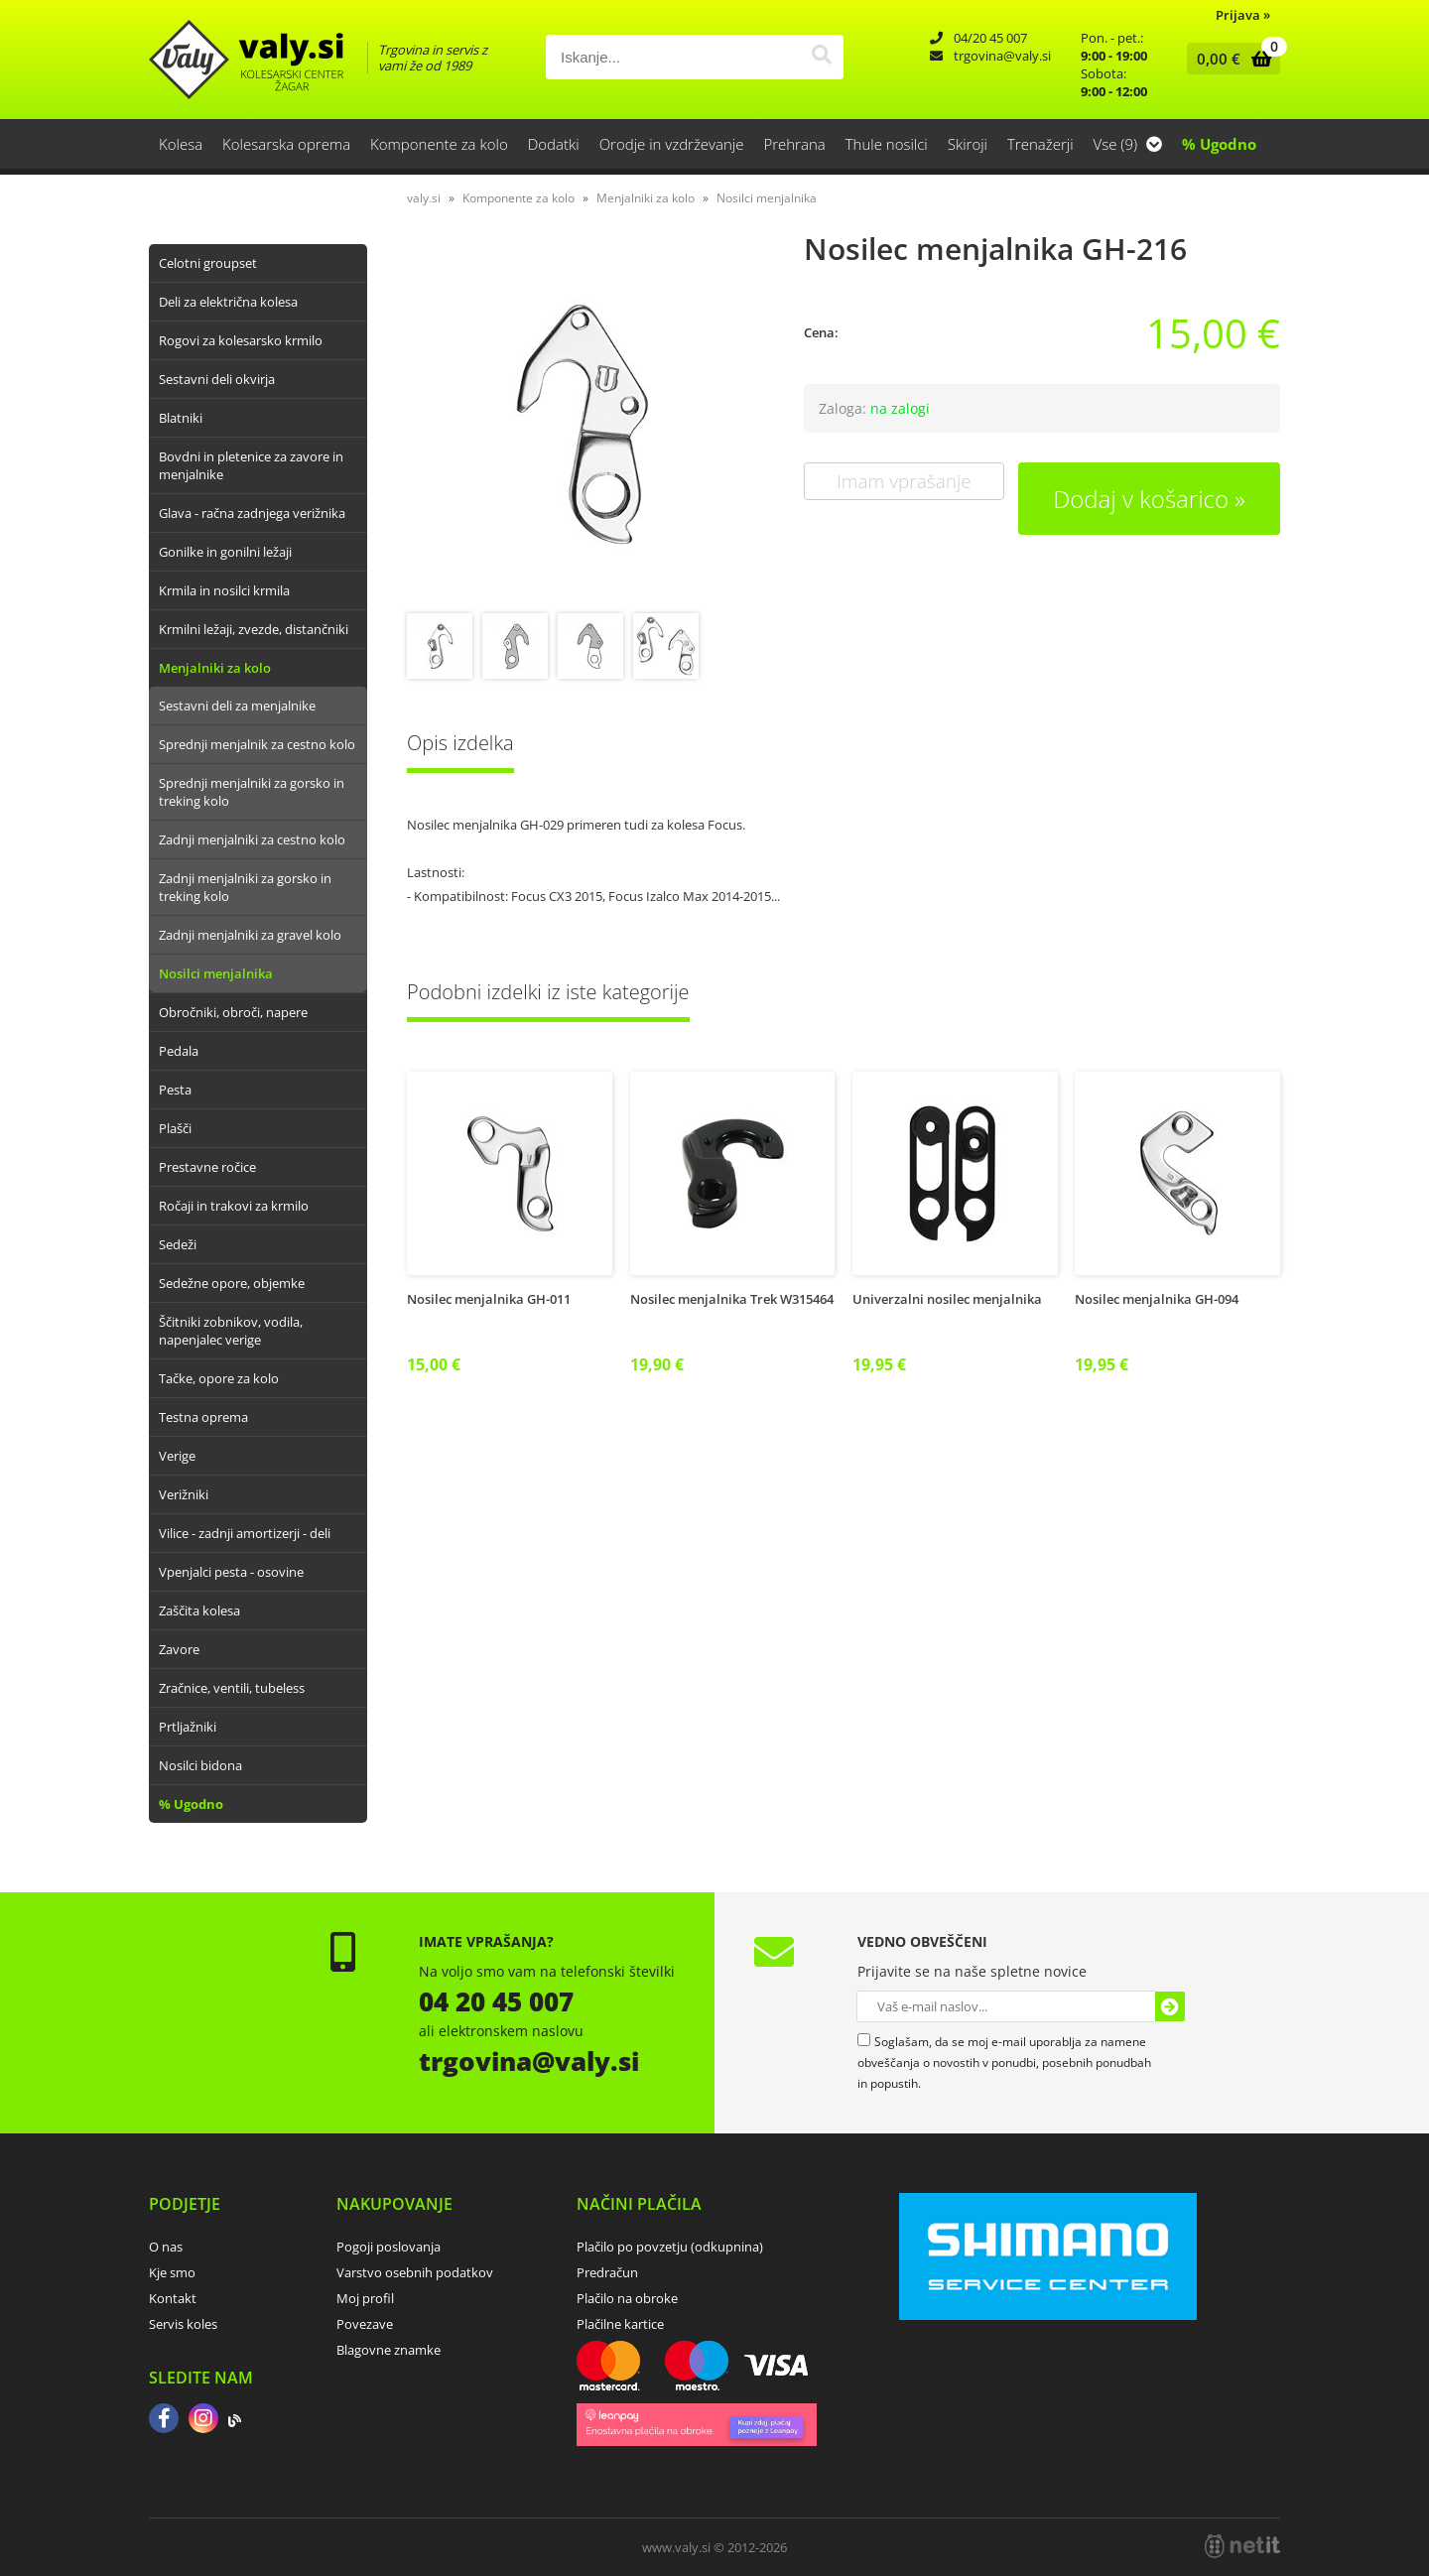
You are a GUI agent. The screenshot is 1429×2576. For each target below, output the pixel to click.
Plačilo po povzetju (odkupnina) (670, 2246)
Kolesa (180, 144)
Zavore (179, 1649)
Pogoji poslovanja (388, 2246)
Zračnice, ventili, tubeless (232, 1688)
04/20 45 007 (990, 38)
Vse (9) (1128, 144)
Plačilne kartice (620, 2324)
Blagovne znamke (388, 2350)
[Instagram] (203, 2420)
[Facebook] (164, 2420)
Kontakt (172, 2298)
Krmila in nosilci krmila (224, 590)
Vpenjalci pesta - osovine (231, 1572)
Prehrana (794, 144)
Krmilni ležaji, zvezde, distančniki (253, 629)
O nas (166, 2246)
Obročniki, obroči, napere (233, 1012)
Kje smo (172, 2272)
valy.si (424, 198)
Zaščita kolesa (199, 1610)
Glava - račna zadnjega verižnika (252, 513)
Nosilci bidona (200, 1765)
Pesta (175, 1089)
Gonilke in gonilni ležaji (225, 552)
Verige (177, 1456)
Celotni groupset (208, 263)
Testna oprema (203, 1417)
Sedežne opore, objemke (232, 1283)
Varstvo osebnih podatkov (414, 2272)
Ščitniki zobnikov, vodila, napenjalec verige (231, 1331)
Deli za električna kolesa (228, 302)
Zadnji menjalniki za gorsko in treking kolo (245, 887)
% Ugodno (1219, 144)
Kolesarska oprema (286, 144)
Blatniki (180, 418)
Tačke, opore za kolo (219, 1378)
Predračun (607, 2272)
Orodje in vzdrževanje (671, 144)
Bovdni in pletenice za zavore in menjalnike (251, 465)
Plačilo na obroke (627, 2298)
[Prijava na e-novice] (1170, 2006)
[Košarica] (1229, 58)
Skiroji (967, 144)
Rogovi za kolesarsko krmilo (241, 340)
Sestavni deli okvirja (217, 379)
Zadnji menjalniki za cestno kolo (252, 839)
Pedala (178, 1051)
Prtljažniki (187, 1727)
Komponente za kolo (439, 144)
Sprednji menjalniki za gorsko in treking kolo (251, 792)
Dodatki (554, 144)
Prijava (1243, 15)
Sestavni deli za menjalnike (237, 705)
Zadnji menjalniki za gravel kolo (250, 935)
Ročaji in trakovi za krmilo (234, 1206)
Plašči (175, 1128)
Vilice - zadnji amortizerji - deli (244, 1533)
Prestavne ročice (207, 1167)
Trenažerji (1040, 144)
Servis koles (183, 2324)
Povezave (364, 2324)
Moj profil (365, 2298)
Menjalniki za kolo (215, 668)
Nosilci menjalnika (216, 973)
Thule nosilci (886, 144)
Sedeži (177, 1244)
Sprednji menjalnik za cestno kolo (257, 744)
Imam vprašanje (904, 481)
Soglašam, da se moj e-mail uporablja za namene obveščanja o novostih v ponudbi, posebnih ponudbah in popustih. (1004, 2062)
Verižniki (183, 1494)
